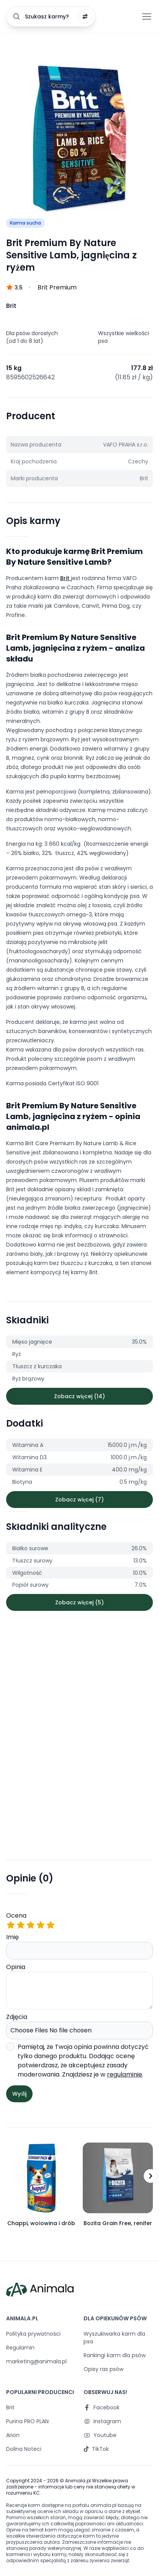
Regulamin (20, 2347)
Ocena (79, 1920)
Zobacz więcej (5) (79, 1602)
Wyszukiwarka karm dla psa (114, 2337)
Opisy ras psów (103, 2369)
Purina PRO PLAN (27, 2421)
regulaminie (124, 2074)
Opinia (79, 1986)
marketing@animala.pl (36, 2361)
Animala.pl (78, 2480)
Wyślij (19, 2094)
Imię (79, 1946)
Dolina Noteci (23, 2449)
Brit (65, 578)
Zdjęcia (79, 2025)
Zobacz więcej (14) (79, 1396)
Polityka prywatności (33, 2334)
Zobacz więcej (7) (79, 1499)
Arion (13, 2435)
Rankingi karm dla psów (115, 2355)
